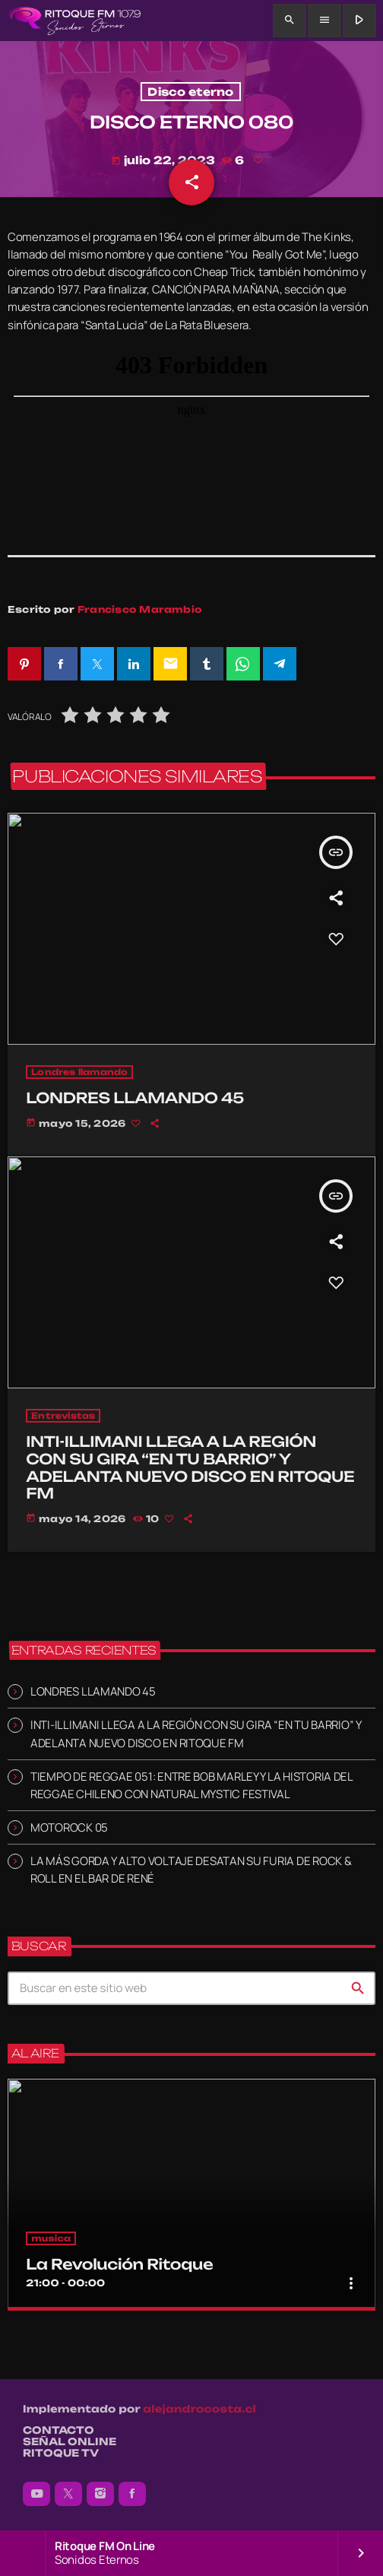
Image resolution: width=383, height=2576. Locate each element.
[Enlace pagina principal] (75, 20)
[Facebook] (132, 2494)
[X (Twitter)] (68, 2494)
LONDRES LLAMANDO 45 (93, 1691)
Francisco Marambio (140, 609)
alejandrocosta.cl (199, 2409)
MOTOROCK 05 (69, 1827)
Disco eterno (190, 91)
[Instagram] (100, 2494)
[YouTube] (36, 2494)
